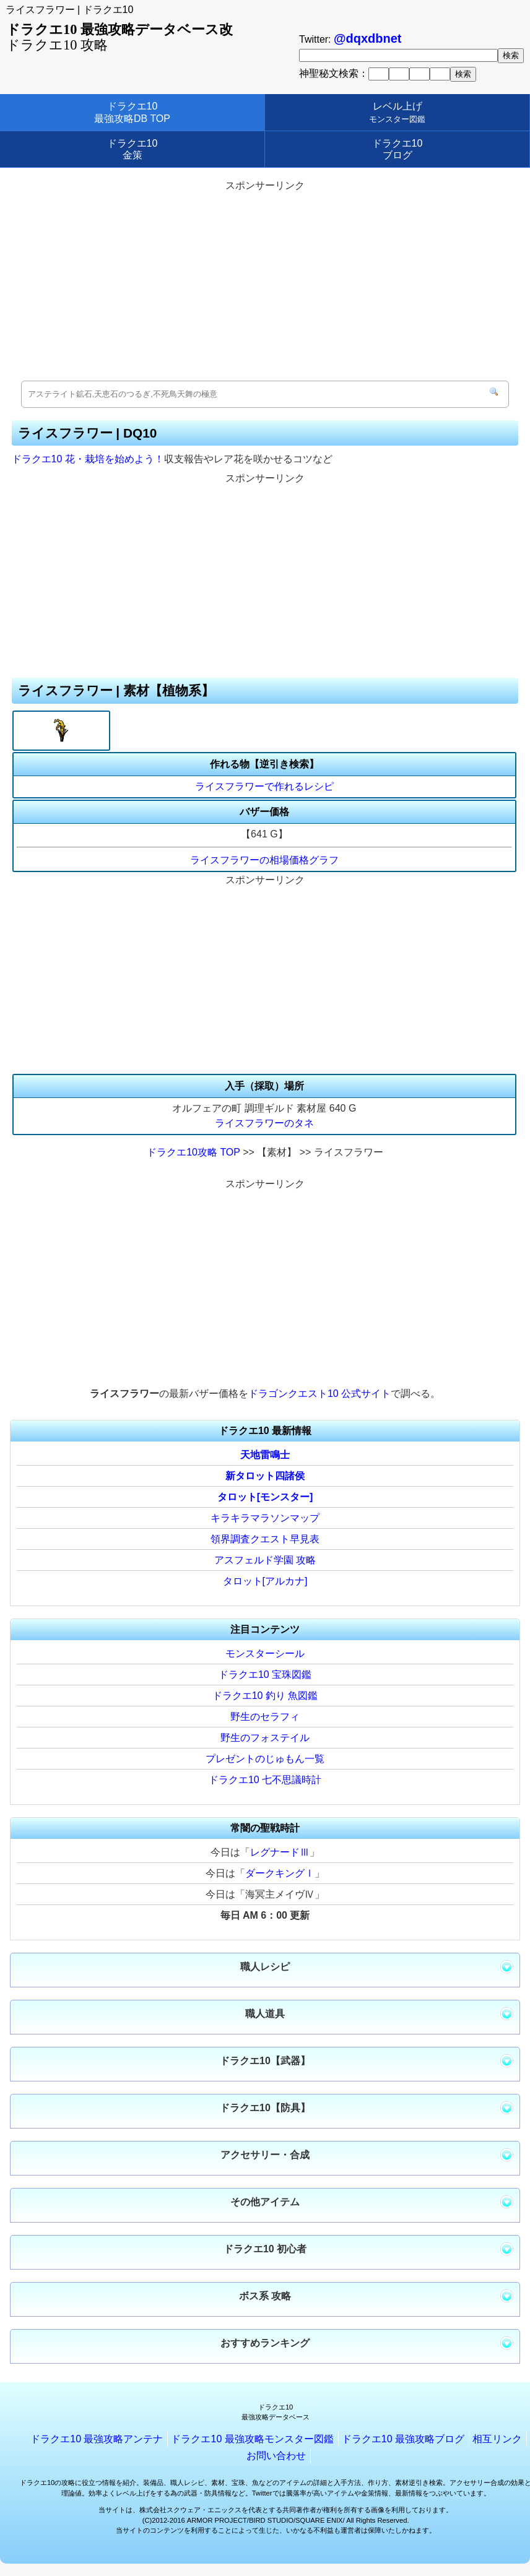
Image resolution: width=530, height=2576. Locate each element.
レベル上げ (397, 112)
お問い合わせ (276, 2455)
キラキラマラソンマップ (265, 1518)
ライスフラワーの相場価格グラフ (264, 860)
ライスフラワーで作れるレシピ (264, 786)
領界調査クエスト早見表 (265, 1539)
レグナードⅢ (280, 1852)
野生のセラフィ (265, 1716)
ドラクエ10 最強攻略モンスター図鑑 (252, 2439)
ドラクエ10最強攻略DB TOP (132, 112)
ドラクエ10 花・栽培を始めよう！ (88, 459)
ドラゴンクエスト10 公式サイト (319, 1393)
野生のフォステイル (265, 1737)
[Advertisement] (265, 281)
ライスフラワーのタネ (264, 1123)
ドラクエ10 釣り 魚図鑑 (265, 1695)
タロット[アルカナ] (265, 1581)
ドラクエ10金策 (132, 149)
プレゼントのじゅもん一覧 (265, 1758)
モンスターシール (265, 1653)
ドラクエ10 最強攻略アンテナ (96, 2439)
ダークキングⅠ (280, 1873)
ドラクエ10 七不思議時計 (265, 1779)
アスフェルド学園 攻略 (265, 1560)
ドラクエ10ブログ (397, 149)
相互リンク (497, 2439)
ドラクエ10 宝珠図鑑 (265, 1674)
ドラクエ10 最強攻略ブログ (403, 2439)
